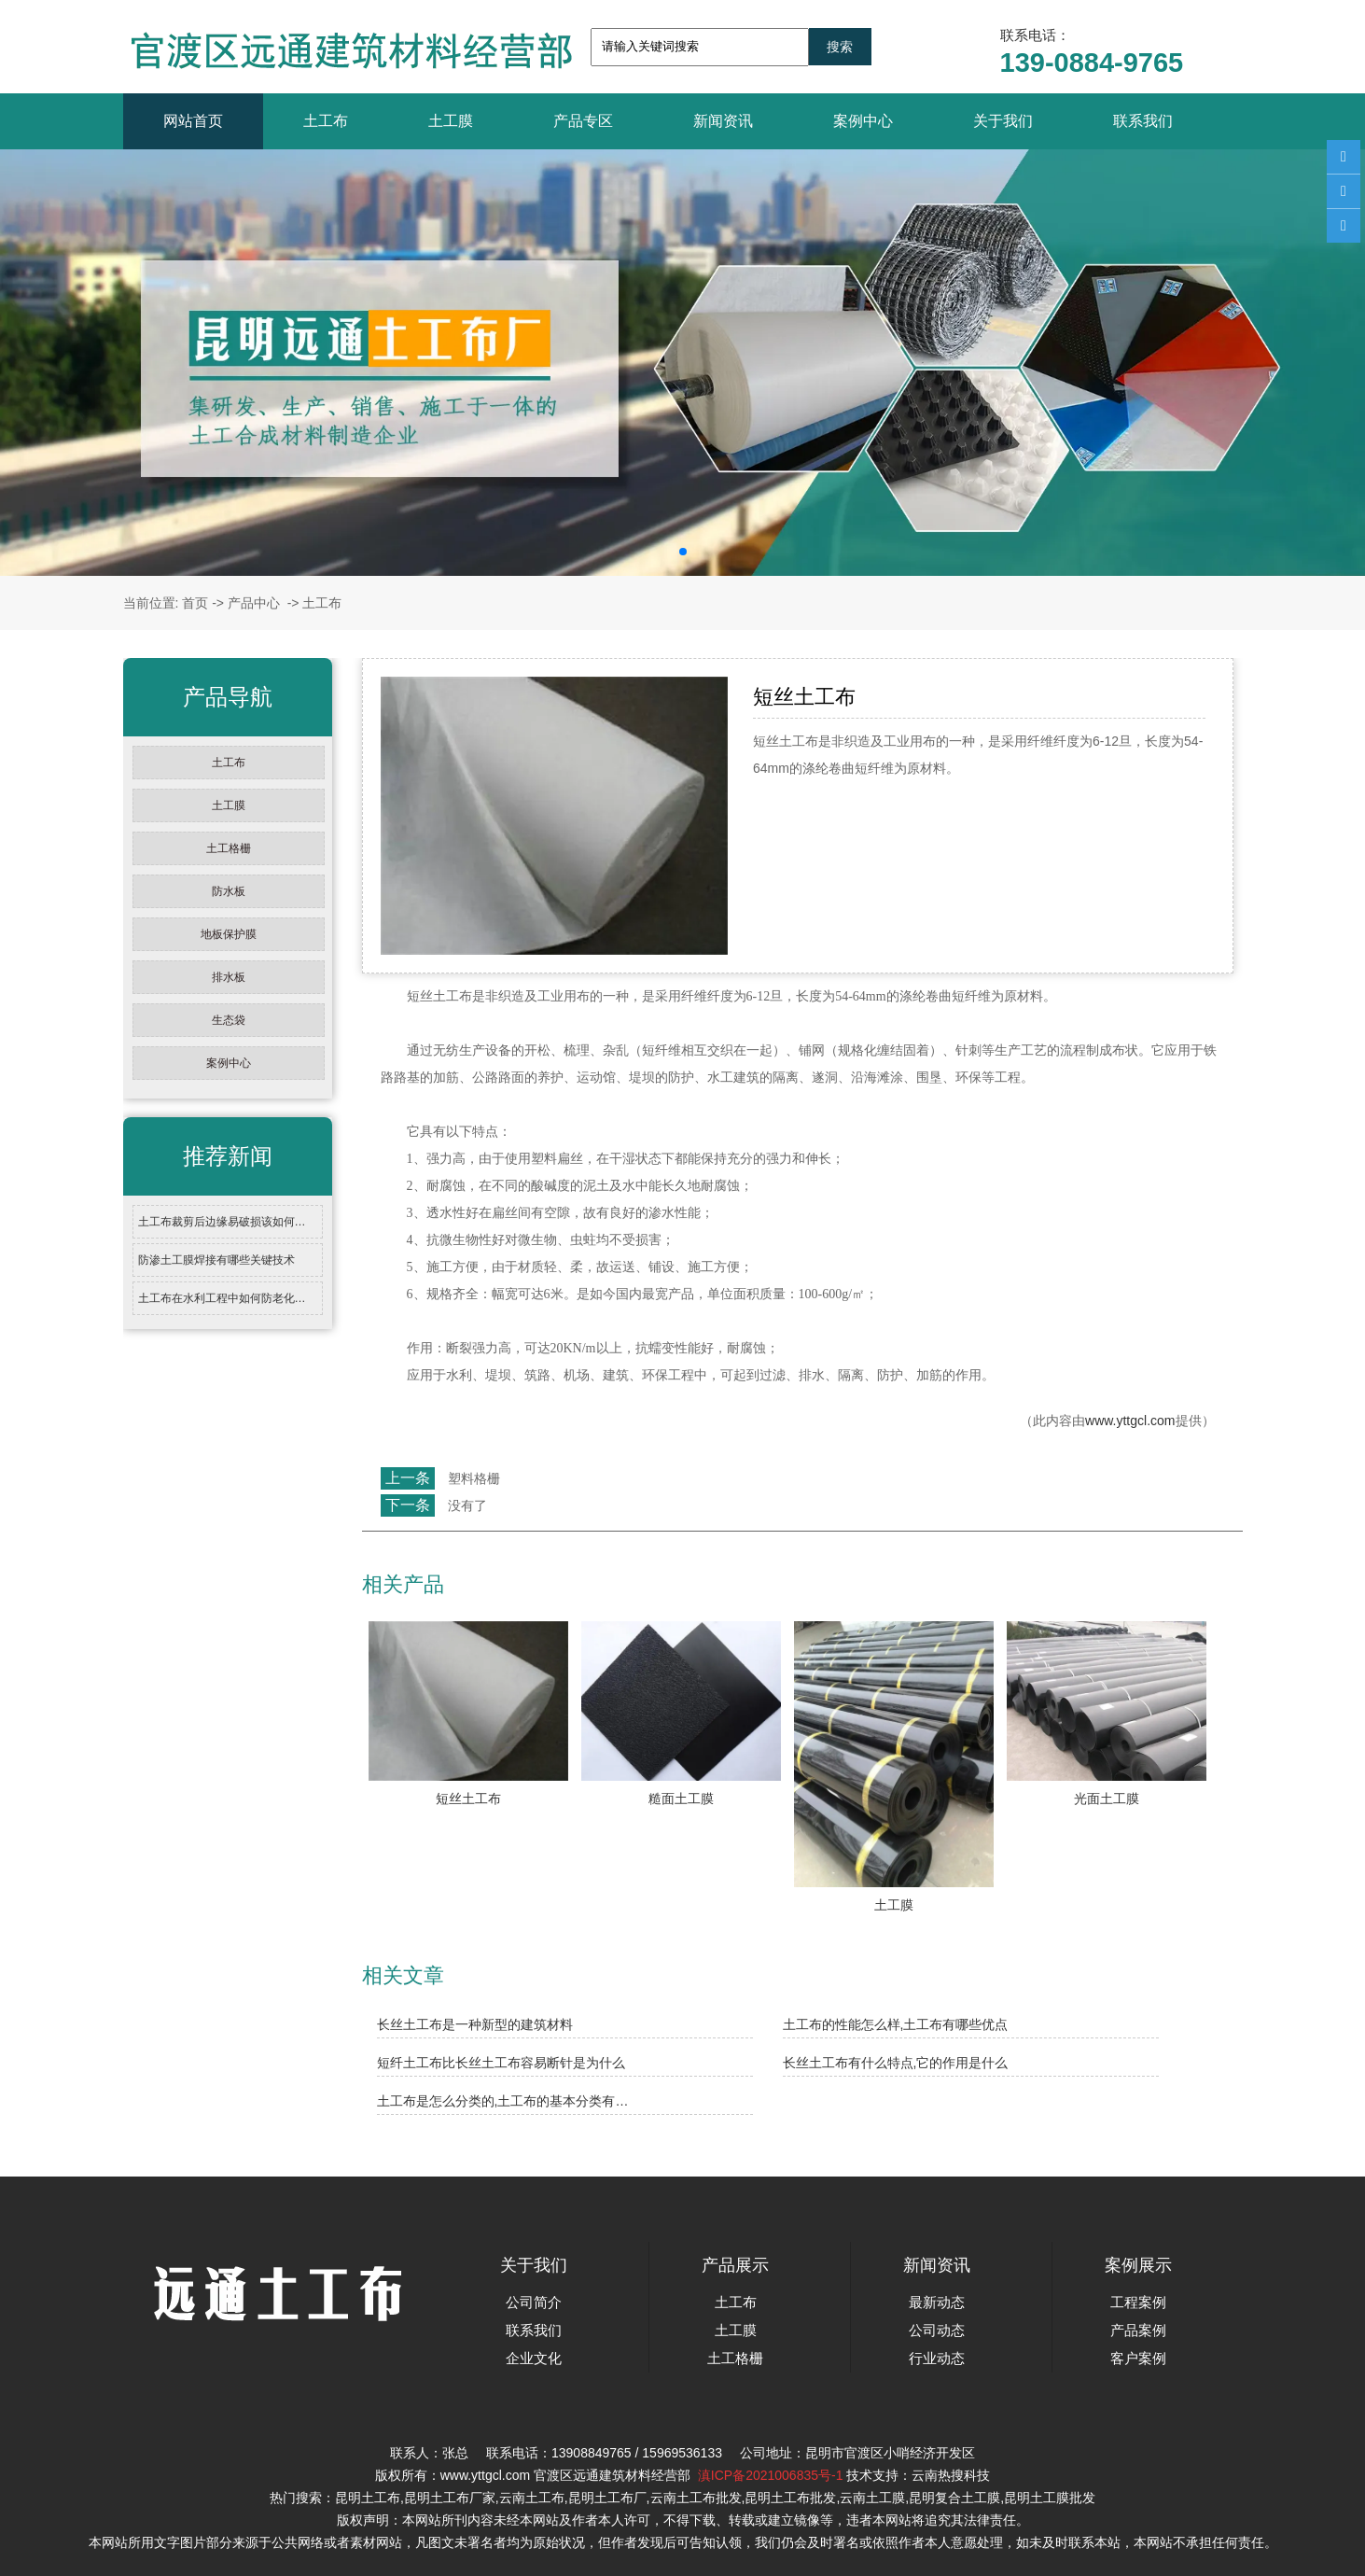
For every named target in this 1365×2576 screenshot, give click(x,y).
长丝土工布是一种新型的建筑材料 (475, 2024)
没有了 (467, 1505)
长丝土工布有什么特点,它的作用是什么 (896, 2062)
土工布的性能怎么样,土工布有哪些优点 (896, 2024)
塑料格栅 (474, 1478)
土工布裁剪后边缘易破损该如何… (222, 1221)
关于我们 (1003, 121)
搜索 (840, 46)
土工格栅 (228, 848)
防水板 (228, 891)
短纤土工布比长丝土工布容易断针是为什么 (501, 2062)
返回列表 (396, 1546)
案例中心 (863, 121)
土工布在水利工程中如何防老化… (222, 1298)
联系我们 (1143, 121)
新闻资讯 (723, 121)
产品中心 (254, 602)
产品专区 (583, 121)
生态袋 (228, 1020)
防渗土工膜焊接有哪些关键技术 (216, 1260)
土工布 (325, 121)
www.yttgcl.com (1130, 1420)
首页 (195, 602)
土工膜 (450, 121)
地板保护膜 (229, 934)
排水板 (228, 977)
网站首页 (193, 121)
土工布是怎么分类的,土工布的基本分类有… (503, 2100)
